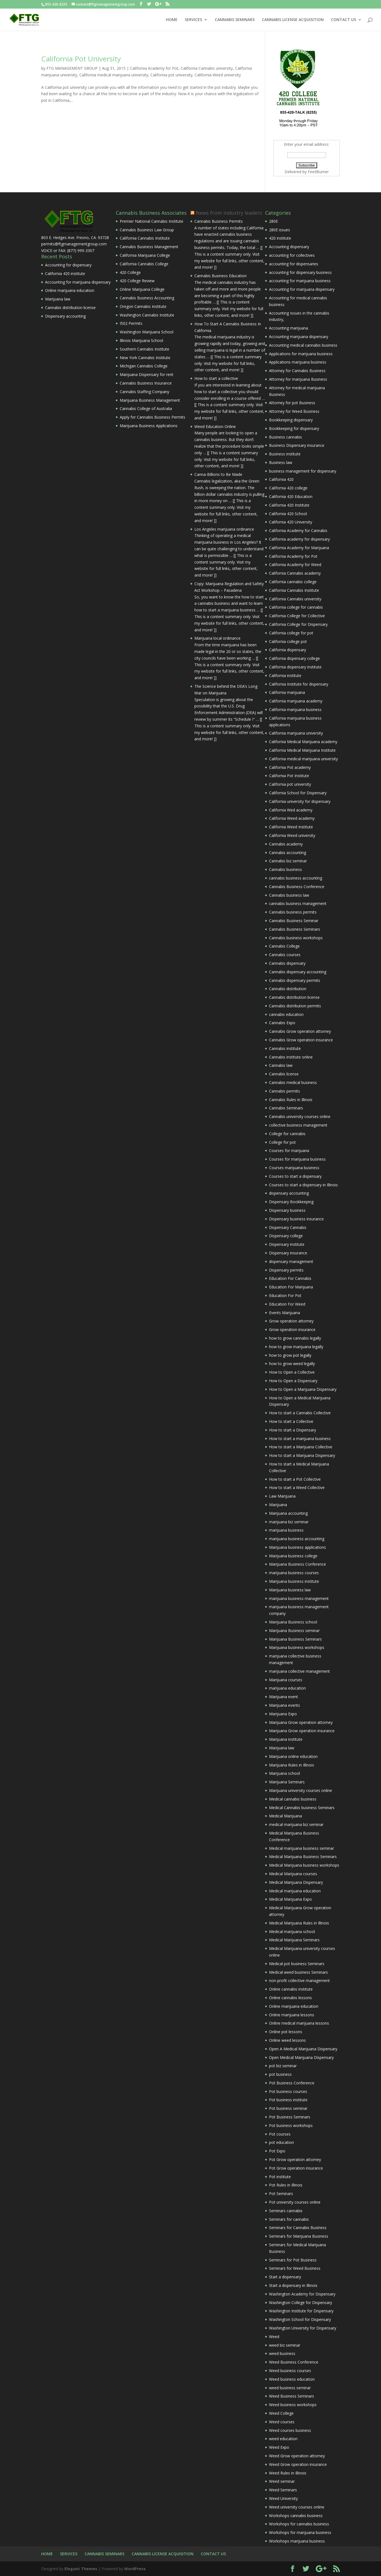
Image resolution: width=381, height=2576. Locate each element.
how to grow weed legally (292, 1363)
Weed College (281, 2413)
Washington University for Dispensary (302, 2328)
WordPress (135, 2568)
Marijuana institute (285, 1739)
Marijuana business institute (294, 1581)
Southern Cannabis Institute (144, 349)
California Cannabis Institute (145, 238)
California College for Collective (297, 615)
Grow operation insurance (292, 1329)
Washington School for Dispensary (300, 2319)
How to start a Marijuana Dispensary (302, 1455)
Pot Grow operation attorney (295, 2159)
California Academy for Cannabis (298, 530)
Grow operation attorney (291, 1321)
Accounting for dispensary (68, 265)
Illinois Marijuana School (141, 340)
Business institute (285, 453)
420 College (130, 272)
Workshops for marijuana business (300, 2532)
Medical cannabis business (292, 1799)
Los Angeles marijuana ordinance (224, 529)
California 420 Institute (289, 505)
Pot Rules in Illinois (285, 2185)
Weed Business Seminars (291, 2396)
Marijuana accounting (288, 1513)
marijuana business (286, 1530)
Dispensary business (287, 1210)
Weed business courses (290, 2370)
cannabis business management (298, 903)
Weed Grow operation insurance (298, 2464)
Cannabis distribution (287, 988)
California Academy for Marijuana (299, 547)
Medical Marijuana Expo (290, 1899)
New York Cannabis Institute (145, 357)
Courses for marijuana (289, 1150)
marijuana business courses (294, 1572)
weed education (283, 2438)
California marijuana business (295, 709)
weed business (282, 2353)
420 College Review (137, 280)
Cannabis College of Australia (146, 408)
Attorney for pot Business (292, 402)
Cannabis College (284, 946)
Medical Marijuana (285, 1815)
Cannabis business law (289, 895)
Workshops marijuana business (297, 2541)
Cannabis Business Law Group (147, 229)
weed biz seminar (284, 2345)
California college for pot (291, 632)
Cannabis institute (285, 1048)
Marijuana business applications (297, 1547)
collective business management (298, 1125)
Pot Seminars (281, 2193)
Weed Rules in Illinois (287, 2473)
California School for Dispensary (298, 792)
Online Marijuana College (142, 289)
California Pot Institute (289, 775)
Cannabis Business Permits (218, 221)
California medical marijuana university (113, 74)
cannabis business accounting (295, 878)
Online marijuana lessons (291, 2014)
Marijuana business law (290, 1589)
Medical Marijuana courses (293, 1873)
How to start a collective (216, 378)
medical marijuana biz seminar (296, 1824)
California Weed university (218, 74)
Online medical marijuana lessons (299, 2023)
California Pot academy (290, 767)
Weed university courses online (296, 2507)
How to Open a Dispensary (293, 1380)
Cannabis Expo (282, 1022)
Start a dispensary (285, 2276)
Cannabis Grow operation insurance (301, 1039)
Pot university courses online (294, 2202)
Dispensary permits (286, 1270)
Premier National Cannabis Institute (151, 221)
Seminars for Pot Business (293, 2260)
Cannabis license (284, 1073)
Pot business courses (288, 2091)
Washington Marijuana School (146, 331)
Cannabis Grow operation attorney (300, 1031)
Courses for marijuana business (297, 1159)
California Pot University (81, 59)
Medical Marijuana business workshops (304, 1865)
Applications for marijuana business (301, 353)
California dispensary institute (295, 667)
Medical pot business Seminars (296, 1963)
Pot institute (280, 2176)
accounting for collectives (292, 255)
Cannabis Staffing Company (144, 391)
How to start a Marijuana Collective (300, 1446)
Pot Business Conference (291, 2082)
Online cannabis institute (291, 1989)
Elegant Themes (80, 2568)
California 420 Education (290, 496)
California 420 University (290, 522)
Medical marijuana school (292, 1931)
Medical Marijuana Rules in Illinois (299, 1923)
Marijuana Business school (293, 1622)
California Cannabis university (207, 68)
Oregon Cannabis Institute (143, 306)
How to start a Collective (291, 1421)
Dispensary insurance (288, 1252)
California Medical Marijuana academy (303, 741)
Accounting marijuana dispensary (298, 336)
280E (273, 221)
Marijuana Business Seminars (295, 1639)
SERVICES (193, 20)
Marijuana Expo (283, 1713)
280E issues (279, 229)
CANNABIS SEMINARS (235, 20)
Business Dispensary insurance (296, 445)
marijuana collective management (299, 1671)
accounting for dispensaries (293, 263)
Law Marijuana (282, 1496)
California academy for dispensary (299, 539)
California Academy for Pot (154, 68)
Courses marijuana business (294, 1167)
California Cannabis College (144, 263)
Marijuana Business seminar (294, 1630)
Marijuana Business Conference (297, 1564)
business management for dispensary (302, 471)
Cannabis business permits (293, 912)
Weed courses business (290, 2430)
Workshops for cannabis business (299, 2523)
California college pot (288, 641)
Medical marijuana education (295, 1890)
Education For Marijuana (291, 1287)
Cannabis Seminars (286, 1108)
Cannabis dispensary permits (294, 980)
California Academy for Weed (295, 564)
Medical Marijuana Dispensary (296, 1882)
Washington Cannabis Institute (147, 315)
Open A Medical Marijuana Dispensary (303, 2048)
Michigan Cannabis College (144, 366)
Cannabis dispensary (287, 963)
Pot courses (280, 2134)
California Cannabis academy (295, 573)
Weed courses (281, 2421)
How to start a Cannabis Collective (300, 1412)
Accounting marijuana (288, 328)
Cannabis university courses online (299, 1116)
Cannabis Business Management (149, 246)
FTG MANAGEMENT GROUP (72, 68)
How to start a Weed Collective (297, 1487)
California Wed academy (290, 810)
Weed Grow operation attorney (297, 2455)
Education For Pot (285, 1295)
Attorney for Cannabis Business (297, 370)
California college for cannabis (296, 607)
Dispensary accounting (65, 316)
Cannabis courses (285, 954)
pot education (281, 2142)
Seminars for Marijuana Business (298, 2236)
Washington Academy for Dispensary (302, 2294)
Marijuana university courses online (300, 1790)
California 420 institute (65, 273)
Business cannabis (285, 437)
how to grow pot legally (290, 1355)
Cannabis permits (284, 1091)
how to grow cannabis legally (295, 1338)
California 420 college (288, 488)
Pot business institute (288, 2099)
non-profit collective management (299, 1980)
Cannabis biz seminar (288, 860)
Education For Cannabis (290, 1278)
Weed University (283, 2498)
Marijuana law (57, 299)
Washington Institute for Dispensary (301, 2310)
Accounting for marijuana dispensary (78, 282)
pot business (280, 2074)
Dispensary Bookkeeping (291, 1201)
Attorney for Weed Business (294, 411)
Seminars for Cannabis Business (298, 2227)
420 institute (280, 238)
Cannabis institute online (291, 1057)
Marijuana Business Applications (149, 425)
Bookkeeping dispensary (291, 419)
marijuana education (287, 1688)
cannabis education (286, 1014)
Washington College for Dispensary (300, 2302)
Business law (280, 462)
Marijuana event (283, 1696)
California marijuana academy (295, 701)
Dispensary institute (286, 1244)
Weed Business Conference (293, 2362)
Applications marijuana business (297, 362)
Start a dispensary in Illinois (293, 2285)
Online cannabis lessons (290, 1997)
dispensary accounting (289, 1193)
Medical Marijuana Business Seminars (303, 1856)
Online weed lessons (287, 2040)
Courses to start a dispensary (295, 1176)
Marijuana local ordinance (217, 638)
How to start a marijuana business (300, 1438)
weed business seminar (290, 2387)
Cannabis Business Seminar (293, 920)
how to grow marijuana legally (296, 1346)
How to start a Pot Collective (295, 1479)
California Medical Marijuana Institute (302, 750)
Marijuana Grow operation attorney (301, 1722)
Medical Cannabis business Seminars (302, 1807)
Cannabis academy (286, 844)
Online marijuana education (69, 290)
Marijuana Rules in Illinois (291, 1765)
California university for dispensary (299, 801)
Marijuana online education (293, 1756)
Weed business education (292, 2379)
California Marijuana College (145, 255)
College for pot (282, 1142)
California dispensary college (294, 658)
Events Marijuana (284, 1312)
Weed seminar (282, 2481)
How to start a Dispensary (292, 1430)
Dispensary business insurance (296, 1218)
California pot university (171, 74)
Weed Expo (279, 2447)
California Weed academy (292, 818)
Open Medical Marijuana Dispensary (301, 2057)
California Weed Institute (291, 826)
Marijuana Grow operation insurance (302, 1730)
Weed (274, 2336)
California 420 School (288, 513)
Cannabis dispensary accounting (297, 971)
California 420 (281, 479)
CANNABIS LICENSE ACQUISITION (293, 20)
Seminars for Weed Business (294, 2268)
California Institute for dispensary (298, 684)
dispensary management (291, 1261)
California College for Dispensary (298, 624)
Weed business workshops (293, 2404)
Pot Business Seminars (289, 2117)
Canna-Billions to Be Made (218, 474)
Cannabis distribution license (70, 307)
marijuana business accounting (296, 1538)
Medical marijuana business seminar (301, 1848)
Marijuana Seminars (287, 1781)
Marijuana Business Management (150, 400)
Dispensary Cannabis (287, 1227)
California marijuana (287, 692)
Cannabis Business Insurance (146, 383)
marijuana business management (299, 1598)
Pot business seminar (288, 2108)
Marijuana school (284, 1773)
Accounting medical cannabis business (303, 345)
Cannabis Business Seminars (294, 929)
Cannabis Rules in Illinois (290, 1099)
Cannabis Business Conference (296, 886)
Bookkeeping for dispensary (294, 428)
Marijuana (278, 1504)
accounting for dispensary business (300, 272)
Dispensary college (286, 1235)
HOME (172, 20)
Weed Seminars (283, 2489)
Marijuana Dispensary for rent (146, 374)
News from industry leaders (229, 212)
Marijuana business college (293, 1555)
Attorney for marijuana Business (298, 379)
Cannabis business (285, 869)
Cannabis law (281, 1065)
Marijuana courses (285, 1679)
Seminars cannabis (285, 2210)
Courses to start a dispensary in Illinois (303, 1184)
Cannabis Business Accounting (147, 297)
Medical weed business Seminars (298, 1972)
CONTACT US (343, 20)
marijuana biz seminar (289, 1521)
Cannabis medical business (293, 1082)
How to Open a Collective (292, 1372)
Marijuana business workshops (296, 1647)
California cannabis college (293, 581)
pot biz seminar (283, 2065)
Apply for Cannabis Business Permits (152, 417)
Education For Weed (287, 1304)
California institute (285, 675)
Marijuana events (284, 1705)
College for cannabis (287, 1133)
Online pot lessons (285, 2031)
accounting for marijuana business (300, 280)
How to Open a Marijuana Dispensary (302, 1389)
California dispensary (287, 649)
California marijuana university (296, 733)
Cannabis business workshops (296, 937)
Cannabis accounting (287, 852)
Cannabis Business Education (220, 275)
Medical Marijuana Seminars (294, 1939)
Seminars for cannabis (289, 2219)
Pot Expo (277, 2151)
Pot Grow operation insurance (296, 2168)
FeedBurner (318, 171)
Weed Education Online (215, 426)
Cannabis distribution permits (295, 1005)
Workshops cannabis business (296, 2515)
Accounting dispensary (289, 246)
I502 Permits (131, 323)
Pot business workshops (291, 2125)
